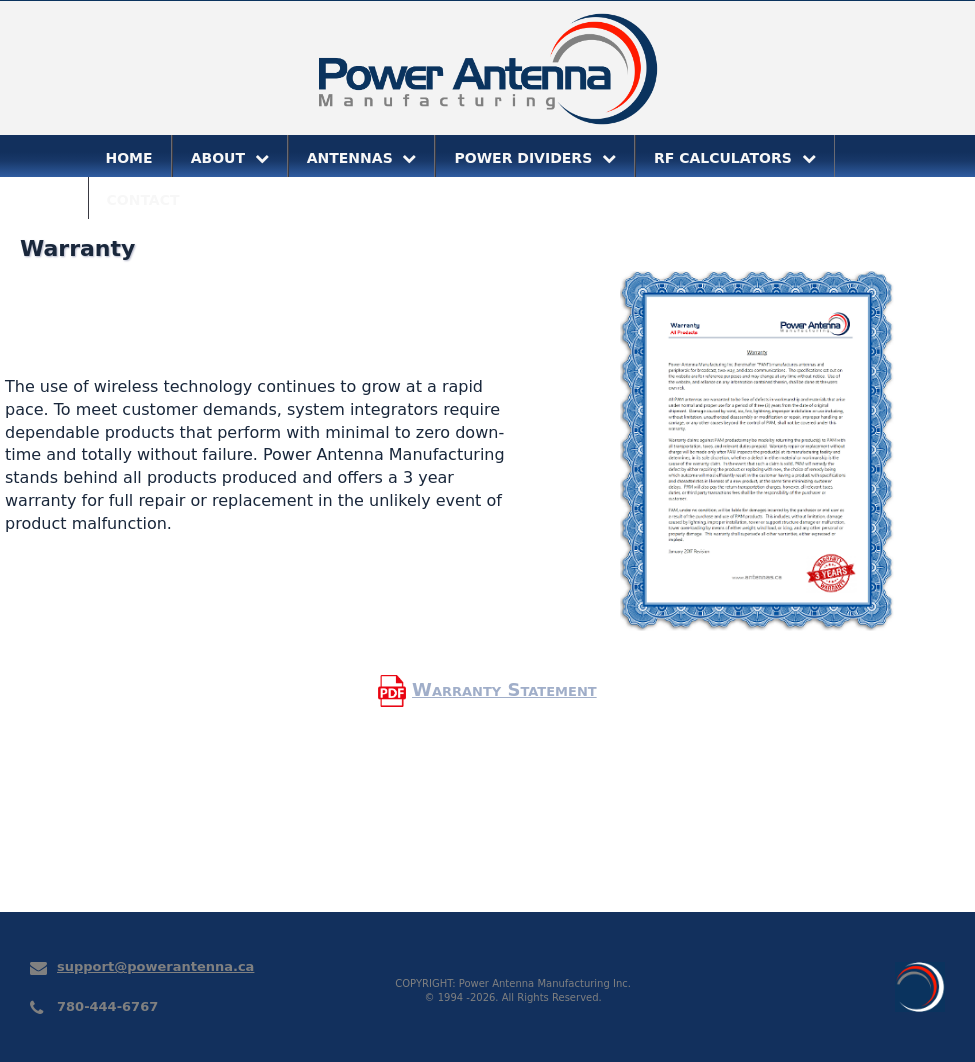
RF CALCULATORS (735, 158)
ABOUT (230, 158)
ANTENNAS (362, 158)
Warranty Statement (504, 689)
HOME (129, 158)
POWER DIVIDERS (535, 158)
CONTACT (143, 200)
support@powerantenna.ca (155, 966)
